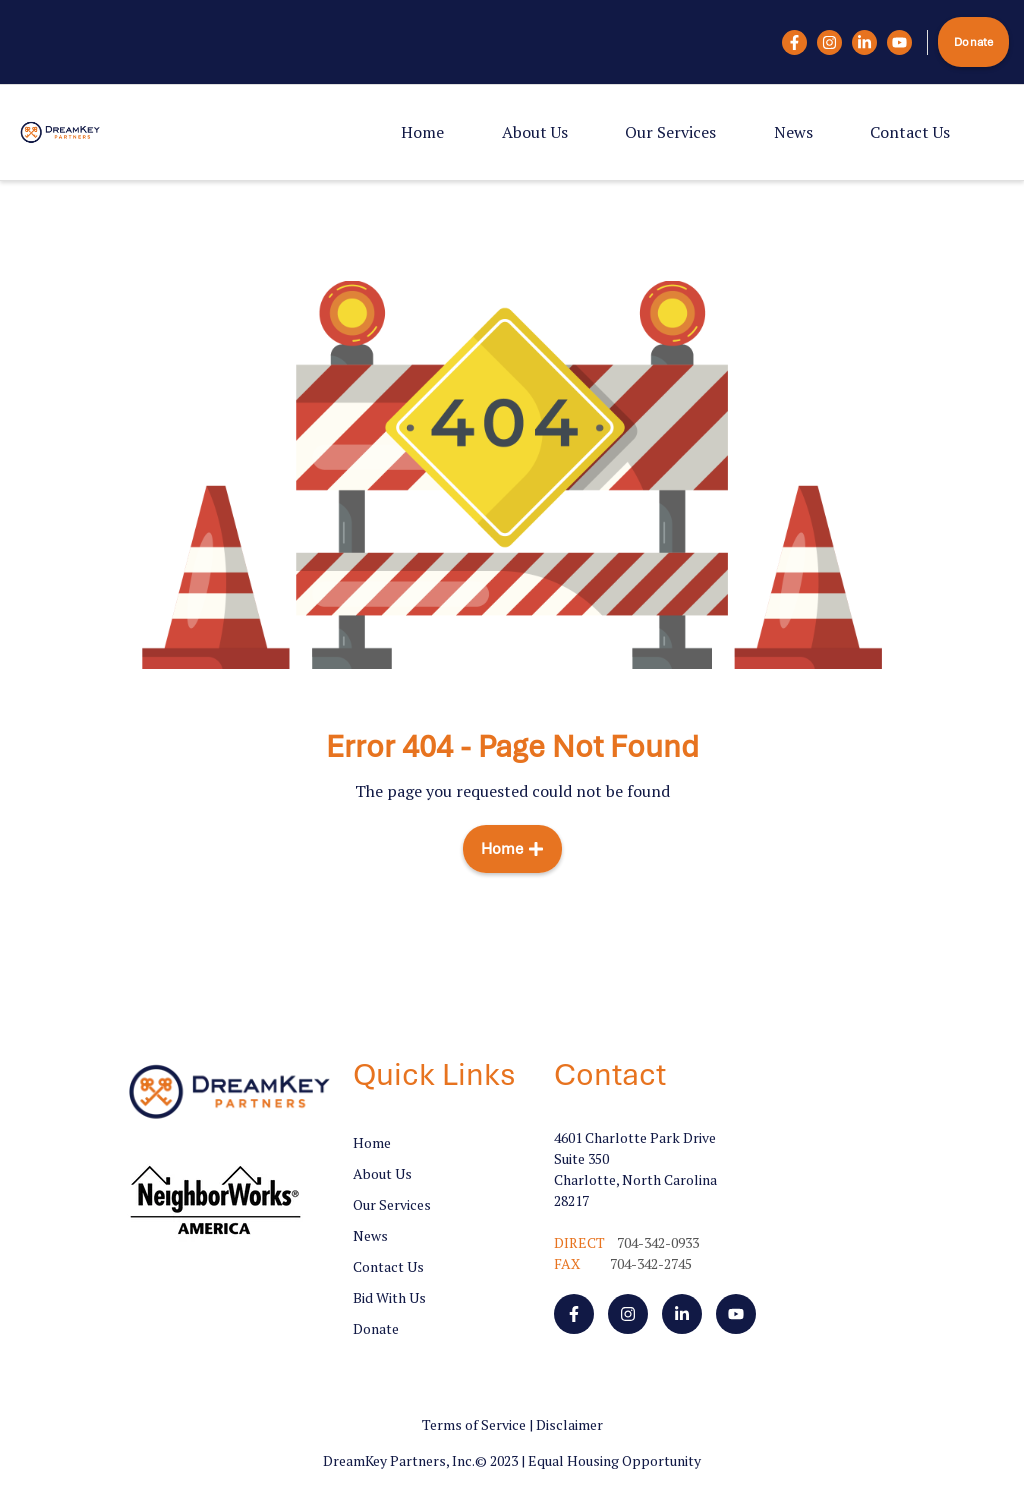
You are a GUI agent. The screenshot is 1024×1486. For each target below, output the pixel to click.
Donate (973, 42)
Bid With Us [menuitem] (389, 1297)
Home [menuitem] (422, 132)
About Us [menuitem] (535, 132)
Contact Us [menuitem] (910, 132)
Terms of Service (474, 1424)
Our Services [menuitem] (670, 132)
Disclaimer (569, 1424)
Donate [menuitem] (376, 1328)
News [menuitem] (793, 132)
